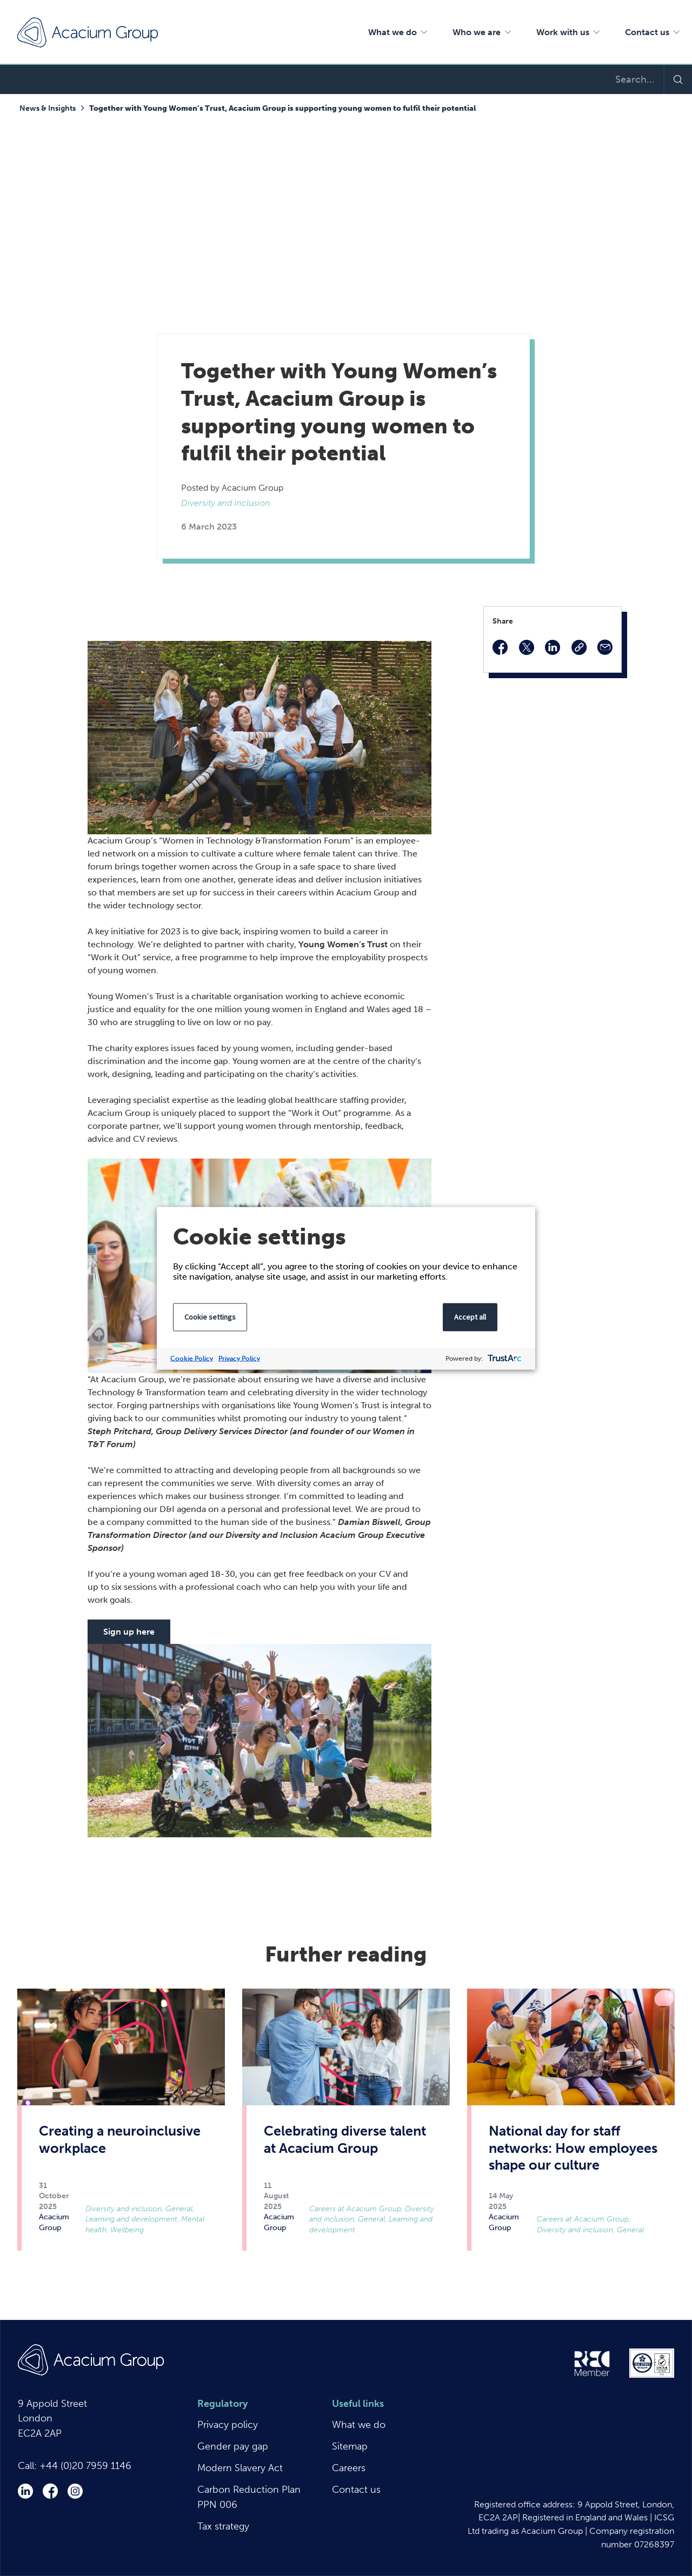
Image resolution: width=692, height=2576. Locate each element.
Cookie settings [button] (210, 1316)
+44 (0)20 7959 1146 (85, 2466)
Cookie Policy (191, 1358)
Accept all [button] (470, 1316)
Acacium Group (87, 32)
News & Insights (47, 108)
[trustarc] (503, 1358)
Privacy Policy (239, 1358)
